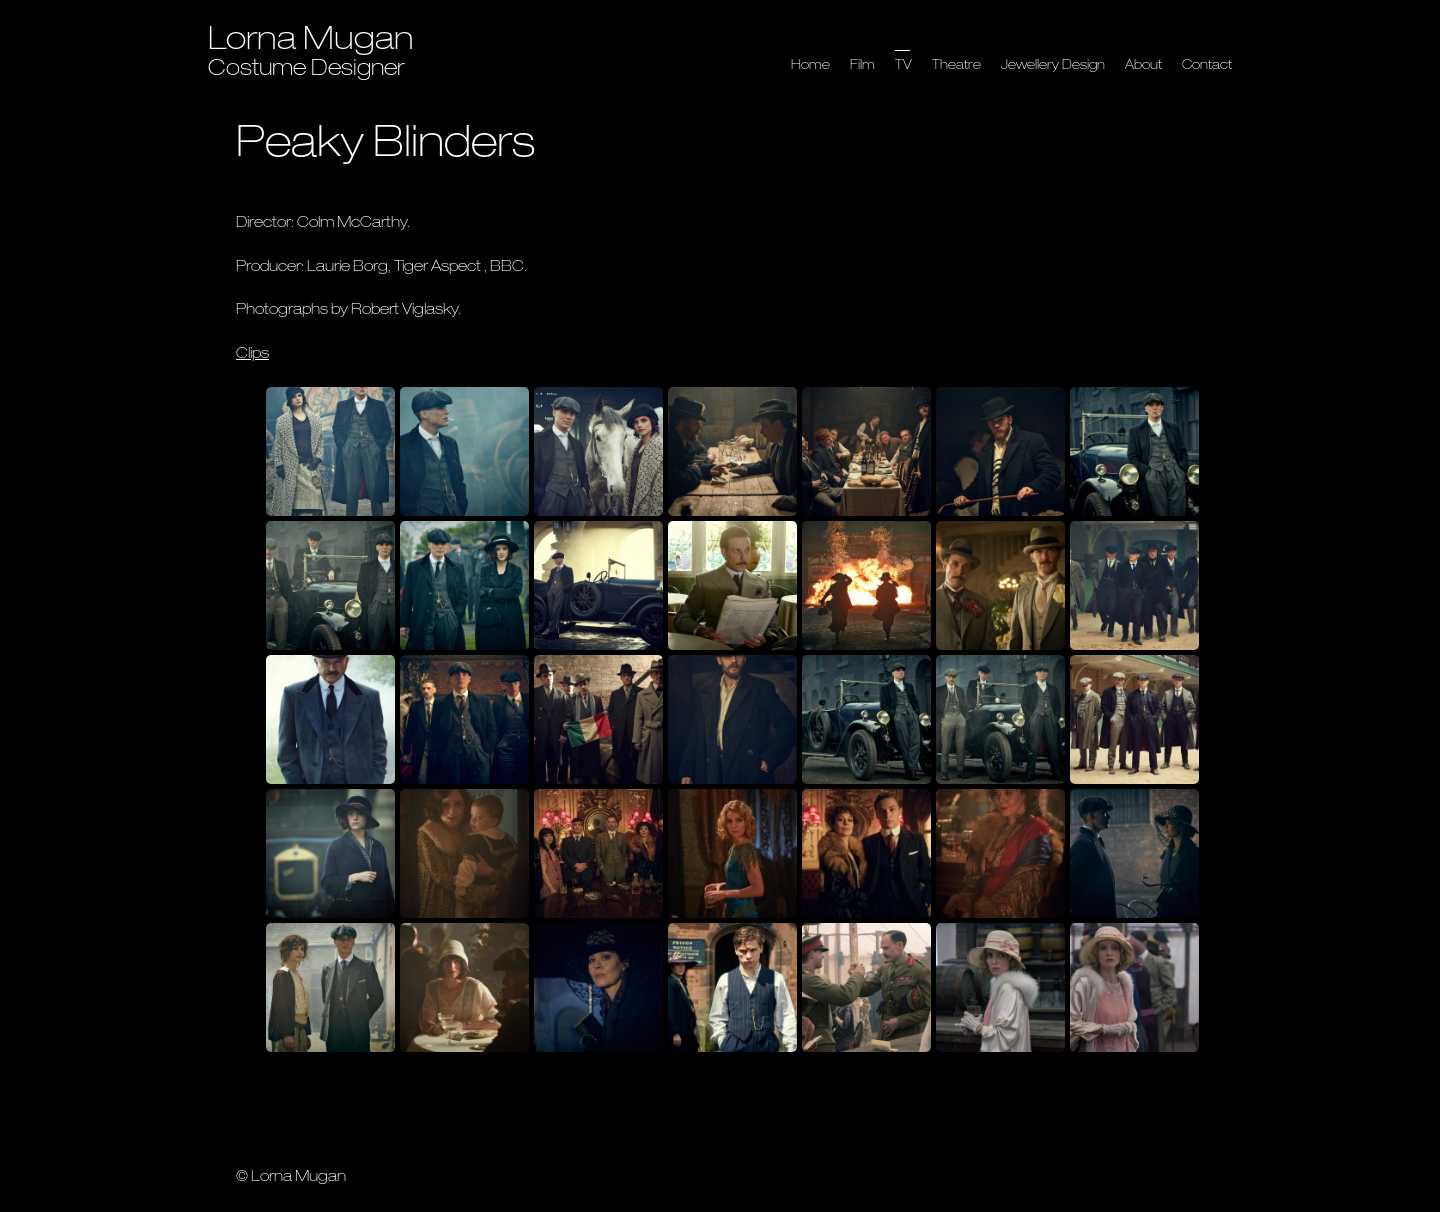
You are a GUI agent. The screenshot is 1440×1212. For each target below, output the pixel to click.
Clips (252, 354)
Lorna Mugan (311, 42)
